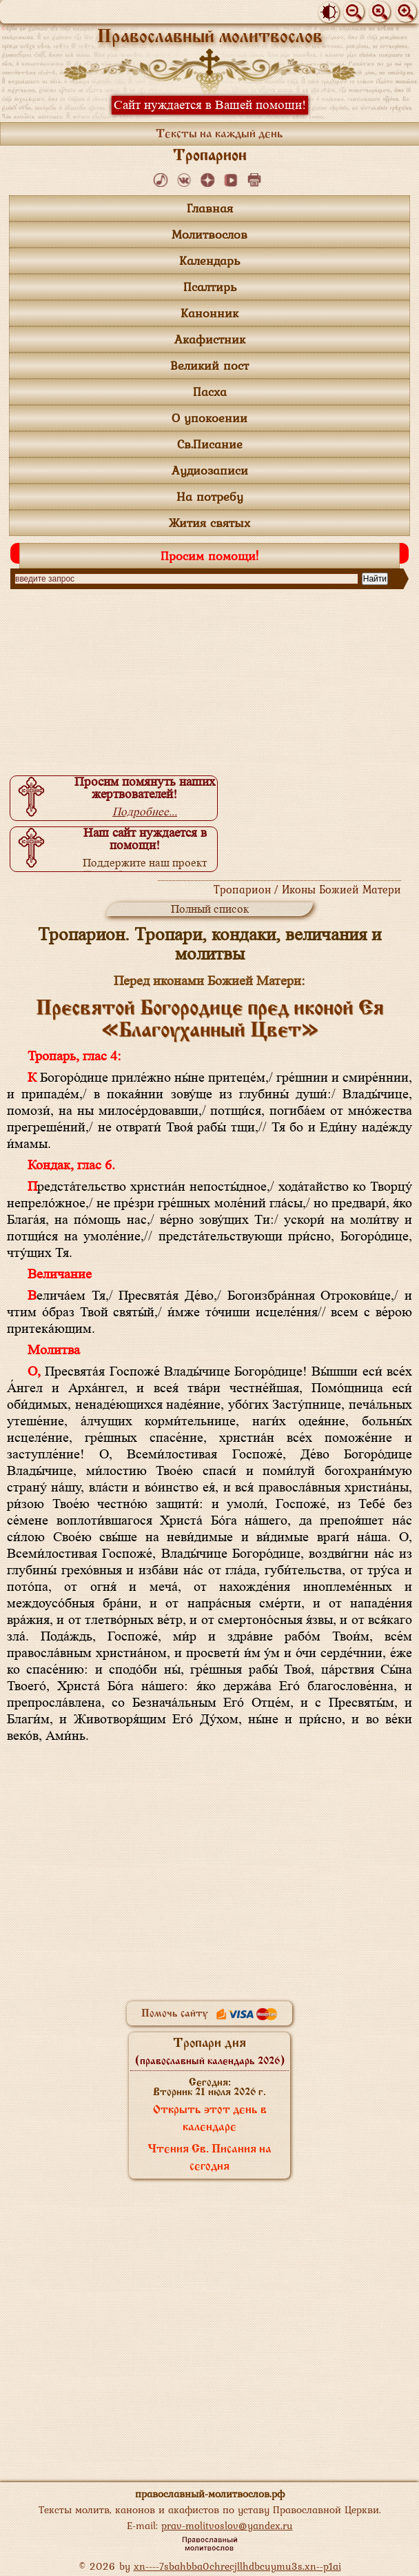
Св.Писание (210, 444)
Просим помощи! (209, 555)
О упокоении (209, 417)
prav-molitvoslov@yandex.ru (227, 2525)
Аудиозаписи (210, 470)
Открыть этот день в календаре (210, 2119)
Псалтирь (209, 286)
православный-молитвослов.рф (210, 2493)
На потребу (209, 496)
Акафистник (209, 339)
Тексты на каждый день (219, 134)
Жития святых (209, 522)
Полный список (210, 908)
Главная (210, 208)
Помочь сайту (209, 2014)
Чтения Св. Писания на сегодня (209, 2158)
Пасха (210, 391)
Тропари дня (209, 2051)
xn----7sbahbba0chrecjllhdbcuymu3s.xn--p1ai (237, 2566)
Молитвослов (209, 234)
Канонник (209, 313)
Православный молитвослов (210, 37)
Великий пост (209, 365)
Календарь (209, 260)
